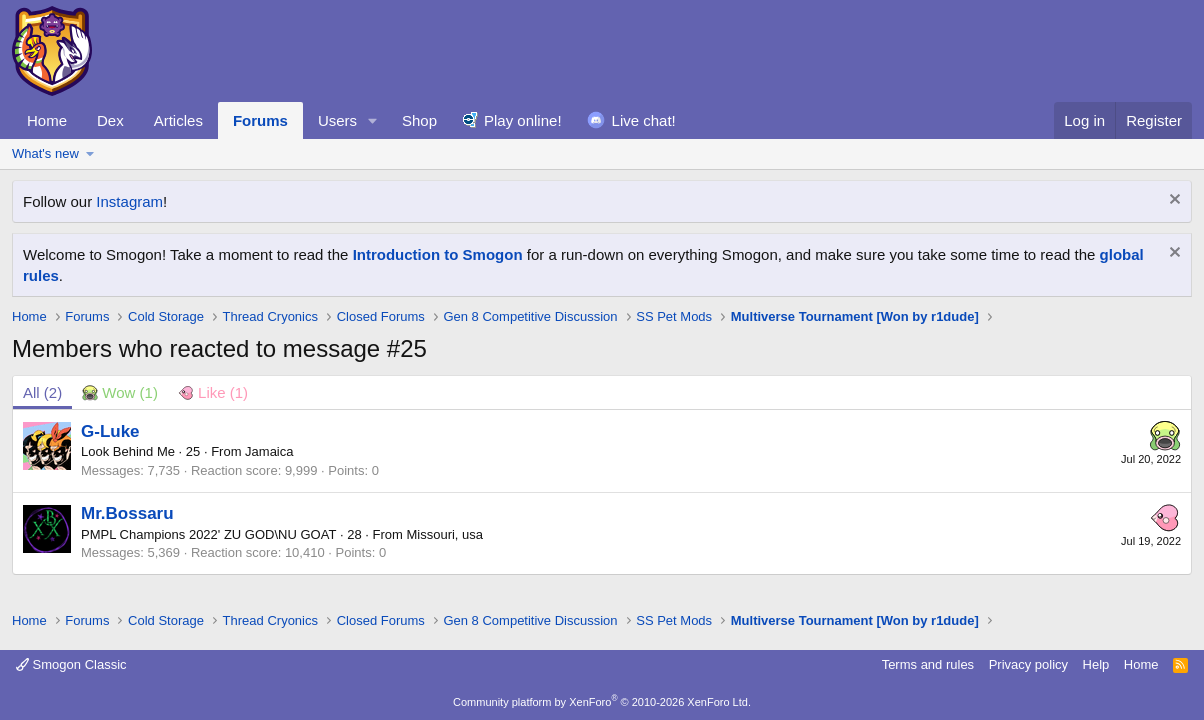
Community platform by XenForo (602, 702)
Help (1096, 664)
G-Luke (110, 431)
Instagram (129, 201)
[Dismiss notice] (1172, 201)
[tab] (120, 392)
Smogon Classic (71, 664)
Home (47, 120)
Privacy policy (1028, 664)
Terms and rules (928, 664)
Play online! (523, 120)
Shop (419, 120)
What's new (45, 153)
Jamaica (269, 451)
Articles (178, 120)
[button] (373, 120)
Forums (260, 120)
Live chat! (644, 120)
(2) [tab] (42, 392)
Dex (110, 120)
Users (337, 120)
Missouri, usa (444, 534)
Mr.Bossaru (127, 513)
